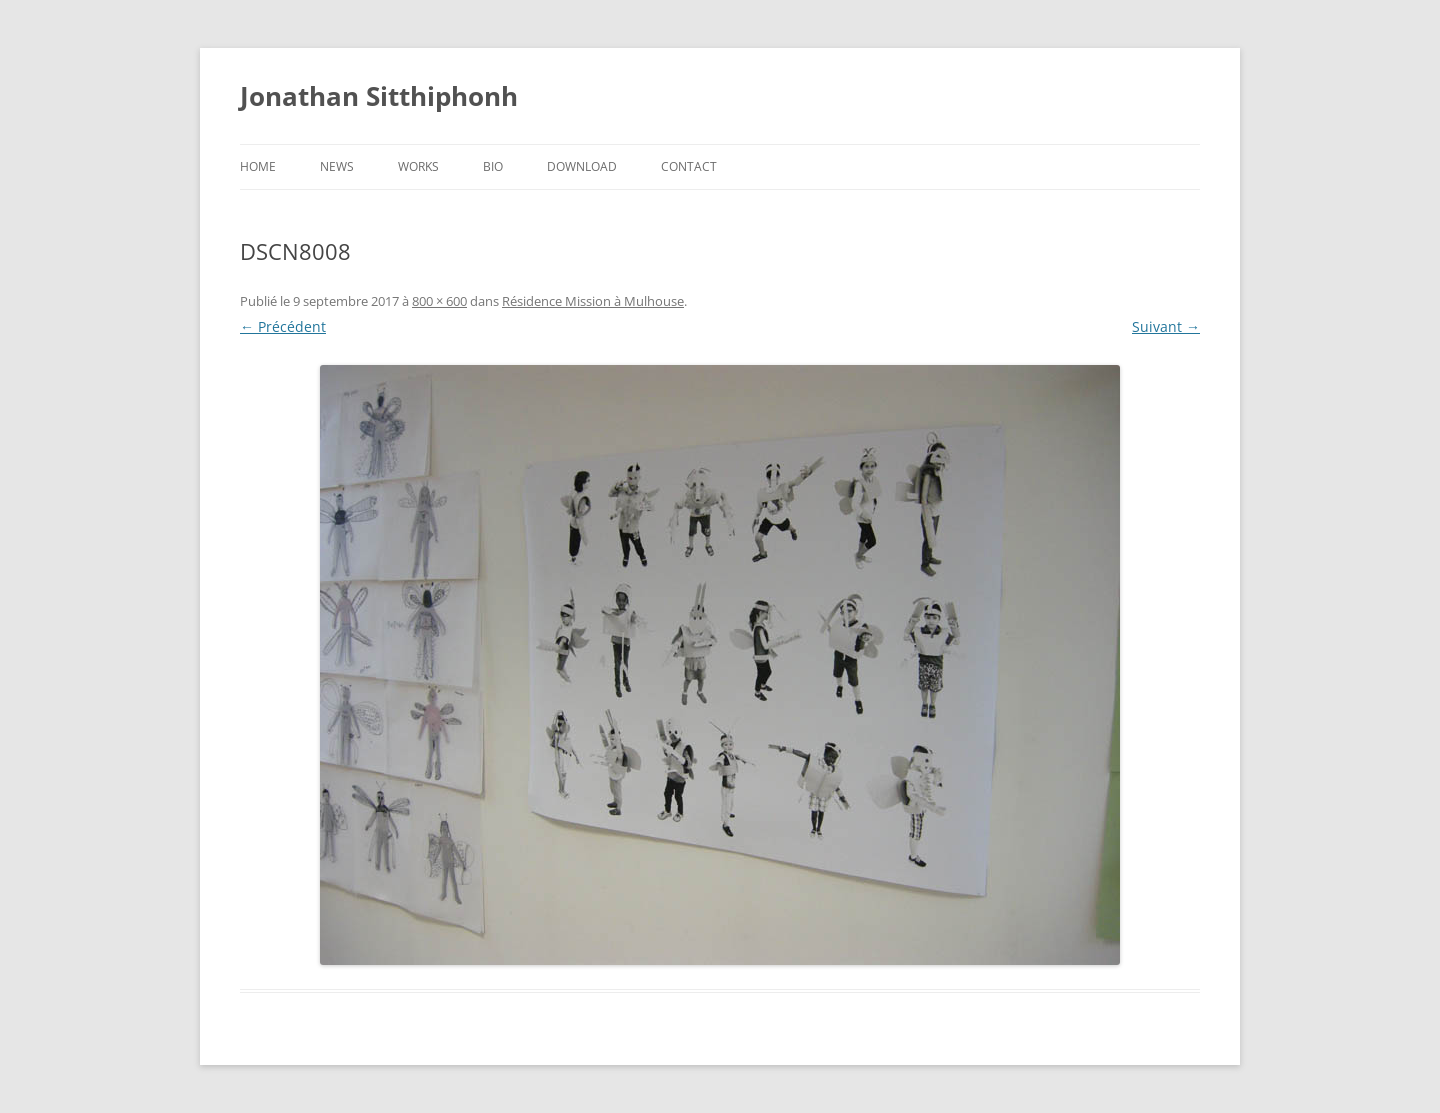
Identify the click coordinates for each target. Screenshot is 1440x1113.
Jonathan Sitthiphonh (379, 96)
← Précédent (283, 326)
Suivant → (1166, 326)
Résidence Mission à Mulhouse (593, 301)
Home (258, 166)
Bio (493, 166)
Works (418, 166)
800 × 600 (439, 301)
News (337, 166)
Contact (689, 166)
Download (582, 166)
